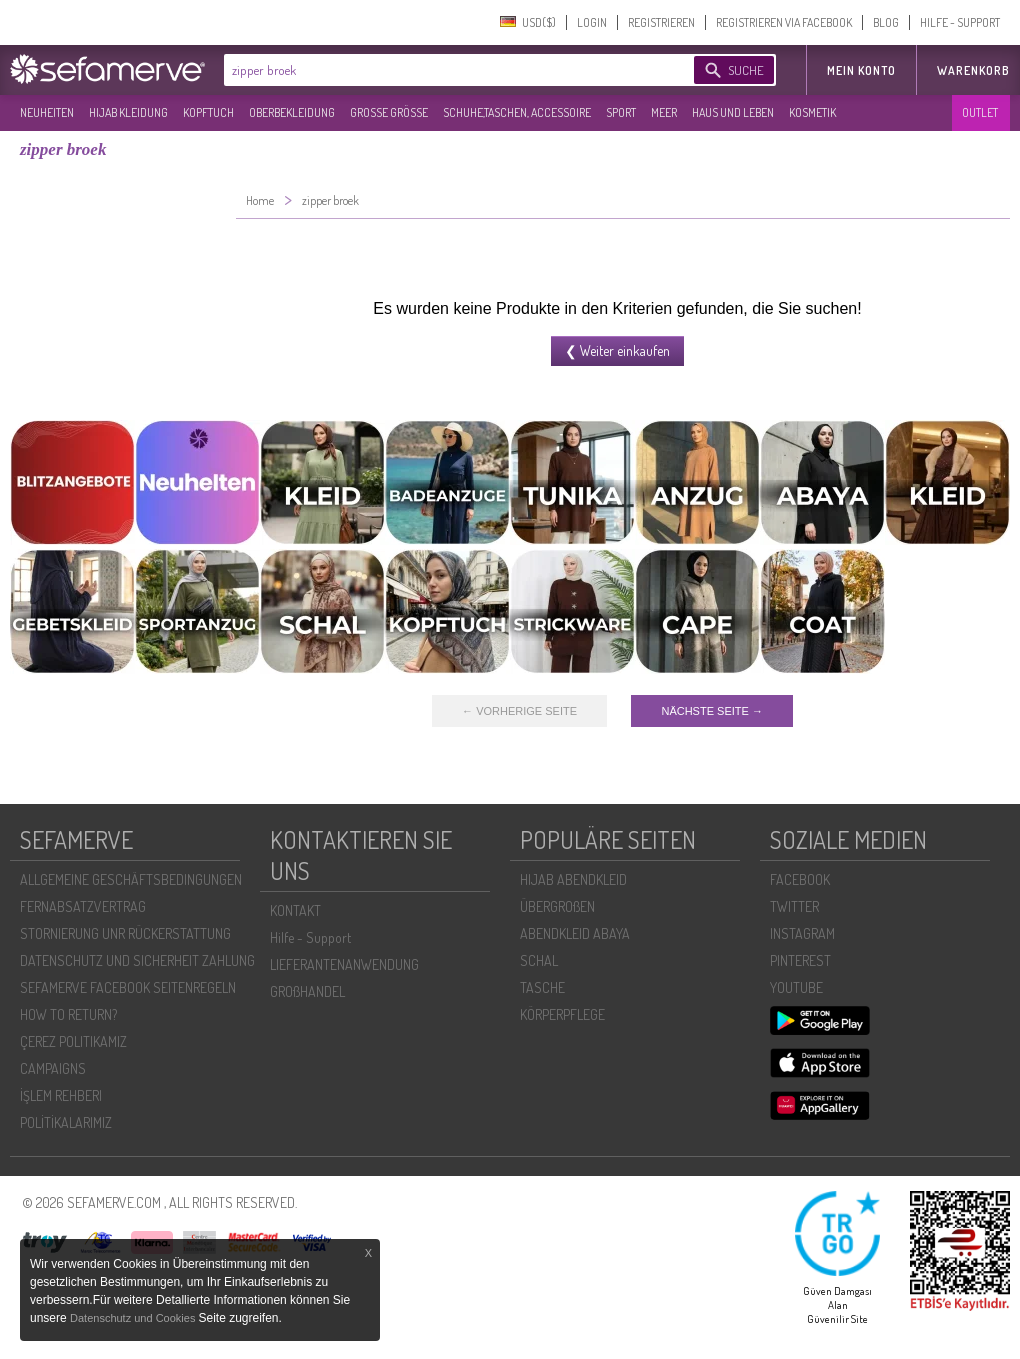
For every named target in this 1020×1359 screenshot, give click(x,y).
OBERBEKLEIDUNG (292, 112)
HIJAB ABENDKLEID (573, 879)
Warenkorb (973, 70)
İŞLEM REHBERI (61, 1095)
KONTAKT (295, 910)
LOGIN (592, 22)
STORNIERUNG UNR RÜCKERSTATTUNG (125, 933)
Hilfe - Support (310, 937)
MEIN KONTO (861, 70)
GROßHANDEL (307, 991)
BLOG (886, 22)
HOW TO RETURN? (68, 1014)
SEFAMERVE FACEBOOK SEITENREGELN (128, 987)
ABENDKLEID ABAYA (575, 933)
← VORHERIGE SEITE (519, 711)
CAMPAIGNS (53, 1068)
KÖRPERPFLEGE (562, 1014)
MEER (664, 112)
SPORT (621, 112)
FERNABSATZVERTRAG (83, 906)
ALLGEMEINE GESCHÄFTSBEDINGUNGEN (131, 879)
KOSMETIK (812, 112)
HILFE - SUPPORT (960, 22)
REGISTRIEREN (661, 22)
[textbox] (442, 70)
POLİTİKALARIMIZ (66, 1122)
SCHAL (539, 960)
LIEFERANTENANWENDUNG (344, 964)
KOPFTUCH (208, 112)
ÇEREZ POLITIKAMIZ (73, 1041)
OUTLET (980, 112)
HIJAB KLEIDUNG (128, 112)
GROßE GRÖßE (389, 112)
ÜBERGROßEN (557, 906)
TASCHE (542, 987)
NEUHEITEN (47, 112)
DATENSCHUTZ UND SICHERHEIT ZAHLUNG (137, 960)
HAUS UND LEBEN (733, 112)
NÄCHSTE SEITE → (711, 711)
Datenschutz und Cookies (134, 1318)
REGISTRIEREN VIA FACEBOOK (784, 22)
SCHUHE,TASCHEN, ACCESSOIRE (517, 112)
